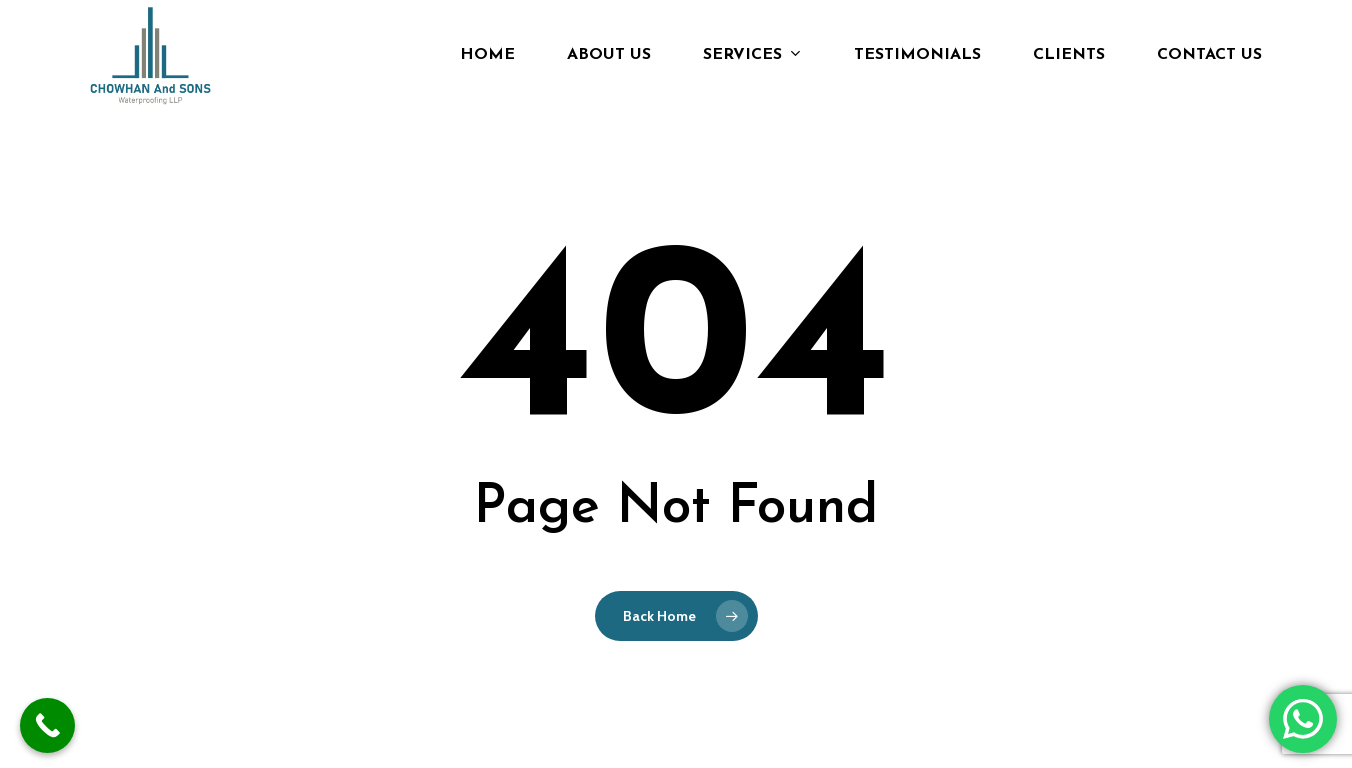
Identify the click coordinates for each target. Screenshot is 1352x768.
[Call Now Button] (47, 725)
